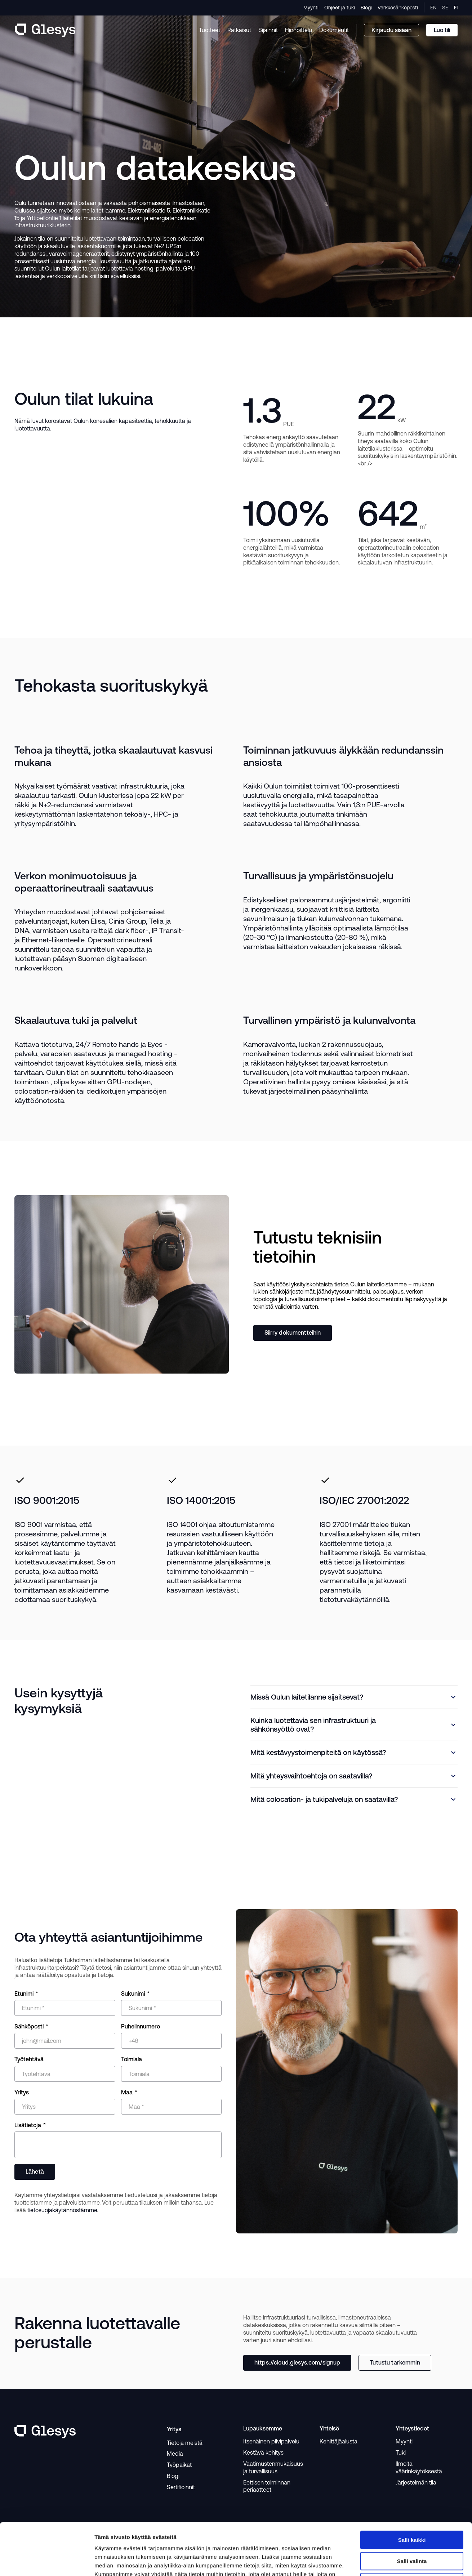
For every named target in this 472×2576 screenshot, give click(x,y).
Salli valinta (412, 2509)
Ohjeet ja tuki (339, 7)
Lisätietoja (27, 2125)
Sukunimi (133, 1993)
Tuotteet (209, 30)
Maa (127, 2092)
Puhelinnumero (140, 2026)
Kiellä (412, 2530)
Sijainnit (268, 30)
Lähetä (35, 2171)
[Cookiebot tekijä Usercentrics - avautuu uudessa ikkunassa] (46, 2562)
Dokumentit (334, 30)
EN (433, 7)
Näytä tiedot (375, 2562)
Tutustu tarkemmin (395, 2362)
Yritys (21, 2092)
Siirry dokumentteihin (292, 1332)
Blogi (366, 7)
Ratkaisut (239, 30)
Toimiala (131, 2059)
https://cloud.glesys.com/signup (297, 2362)
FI (456, 7)
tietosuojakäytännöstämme (62, 2210)
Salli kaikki (412, 2488)
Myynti (311, 7)
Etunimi (24, 1993)
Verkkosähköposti (398, 7)
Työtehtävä (29, 2059)
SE (445, 7)
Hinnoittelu (298, 30)
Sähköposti (29, 2026)
